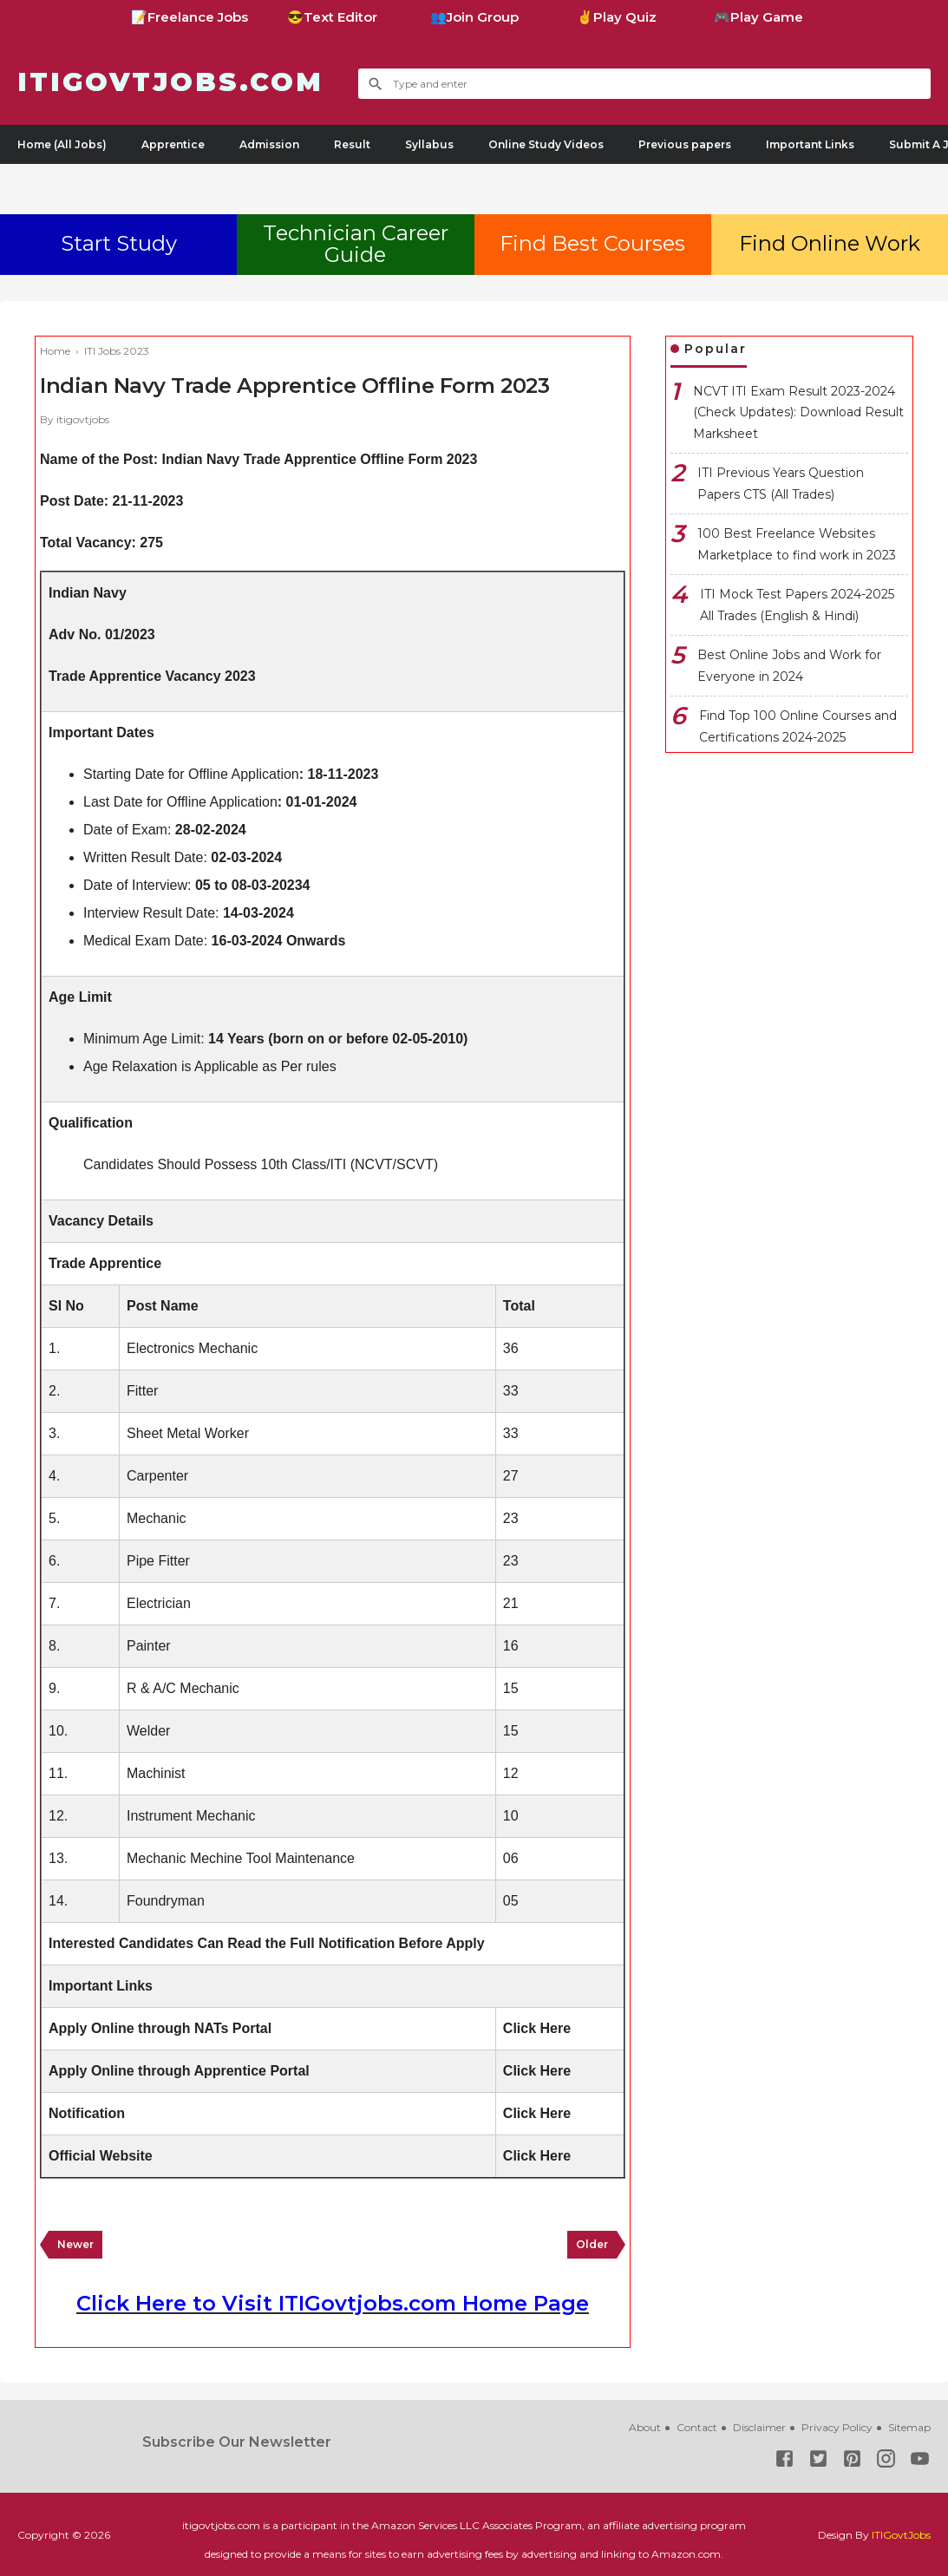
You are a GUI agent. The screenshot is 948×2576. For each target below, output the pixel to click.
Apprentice (173, 144)
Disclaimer (759, 2427)
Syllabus (429, 144)
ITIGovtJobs (901, 2534)
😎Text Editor (332, 17)
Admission (269, 144)
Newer (75, 2244)
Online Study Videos (546, 144)
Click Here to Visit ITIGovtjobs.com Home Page (332, 2303)
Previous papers (684, 144)
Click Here (537, 2028)
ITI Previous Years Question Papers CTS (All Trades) (780, 483)
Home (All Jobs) (62, 144)
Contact (697, 2427)
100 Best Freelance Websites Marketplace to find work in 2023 (796, 544)
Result (352, 144)
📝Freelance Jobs (189, 17)
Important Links (810, 144)
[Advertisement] (474, 185)
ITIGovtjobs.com (170, 82)
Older (592, 2244)
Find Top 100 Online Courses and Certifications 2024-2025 (798, 726)
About (645, 2427)
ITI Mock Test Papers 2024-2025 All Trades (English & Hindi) (797, 605)
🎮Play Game (758, 17)
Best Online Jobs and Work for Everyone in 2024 (789, 665)
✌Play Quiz (617, 17)
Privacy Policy (837, 2427)
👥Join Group (474, 17)
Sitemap (909, 2427)
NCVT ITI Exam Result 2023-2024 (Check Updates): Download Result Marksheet (798, 412)
